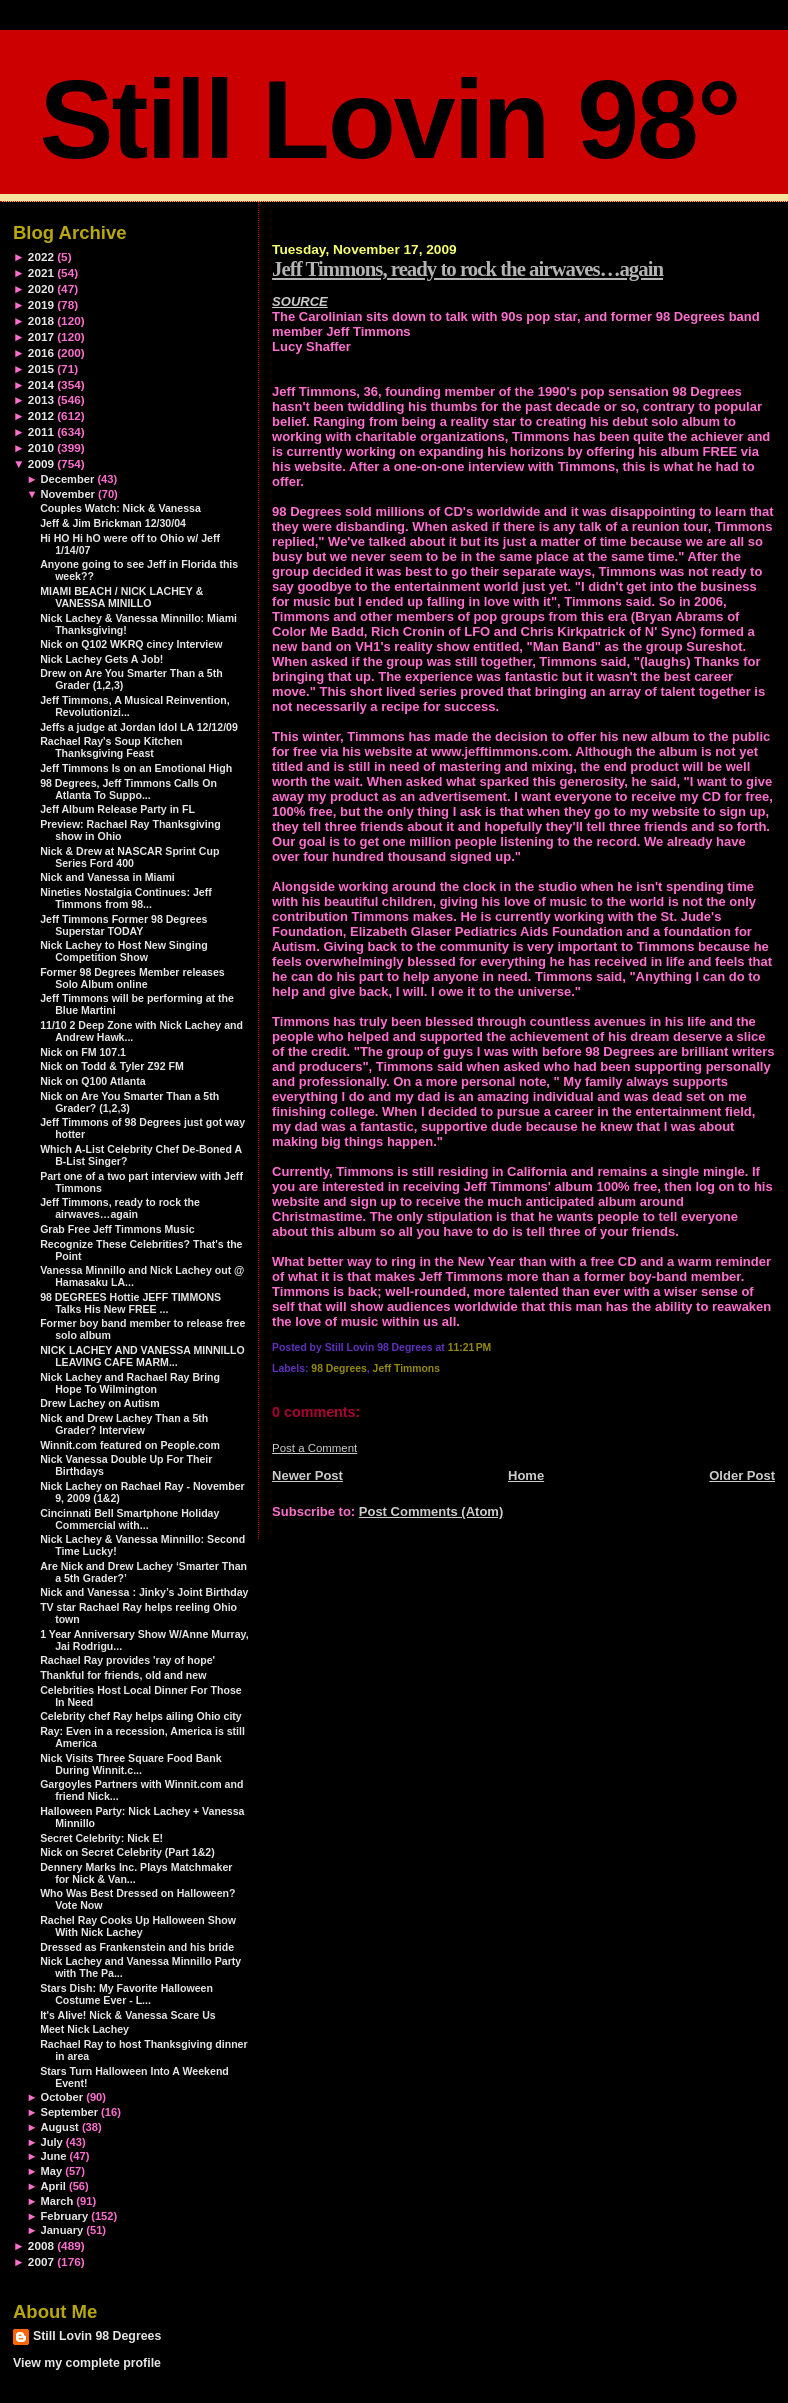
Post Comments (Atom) (431, 1511)
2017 (41, 336)
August (59, 2127)
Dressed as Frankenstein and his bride (137, 1947)
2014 (41, 384)
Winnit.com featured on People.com (130, 1445)
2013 (41, 399)
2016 (41, 352)
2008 (41, 2245)
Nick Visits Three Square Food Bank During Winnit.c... (130, 1764)
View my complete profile (87, 2363)
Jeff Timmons (406, 1368)
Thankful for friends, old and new (123, 1675)
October (61, 2097)
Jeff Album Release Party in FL (117, 809)
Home (526, 1475)
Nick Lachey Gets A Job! (101, 659)
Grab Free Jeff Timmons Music (117, 1229)
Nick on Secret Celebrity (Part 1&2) (127, 1852)
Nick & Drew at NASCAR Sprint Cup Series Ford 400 (129, 857)
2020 (41, 288)
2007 (41, 2261)
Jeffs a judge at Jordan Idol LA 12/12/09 (139, 727)
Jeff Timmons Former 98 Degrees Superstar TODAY (123, 925)
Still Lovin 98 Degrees (97, 2336)
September (69, 2112)
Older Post (742, 1475)
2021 (41, 272)
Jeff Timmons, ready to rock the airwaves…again (467, 268)
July (51, 2142)
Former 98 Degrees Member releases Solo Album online (132, 978)
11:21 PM (470, 1347)
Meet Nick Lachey (84, 2029)
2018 (41, 320)
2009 (41, 463)
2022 (41, 256)
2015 (41, 368)
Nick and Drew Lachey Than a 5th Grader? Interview (124, 1424)
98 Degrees (338, 1368)
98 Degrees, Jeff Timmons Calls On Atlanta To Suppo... (128, 789)
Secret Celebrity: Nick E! (101, 1838)
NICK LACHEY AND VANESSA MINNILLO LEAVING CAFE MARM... (142, 1356)
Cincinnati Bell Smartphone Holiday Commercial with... (129, 1519)
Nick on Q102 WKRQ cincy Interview (131, 644)
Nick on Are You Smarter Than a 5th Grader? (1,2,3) (129, 1102)
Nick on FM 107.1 (83, 1052)
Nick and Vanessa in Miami (107, 877)
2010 (41, 447)
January (61, 2230)
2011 (41, 431)
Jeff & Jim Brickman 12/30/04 (113, 523)
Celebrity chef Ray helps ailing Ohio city (141, 1716)
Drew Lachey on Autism (100, 1403)
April (52, 2186)
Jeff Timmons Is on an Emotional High (136, 768)
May (51, 2171)
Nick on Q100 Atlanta (92, 1081)
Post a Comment (314, 1448)
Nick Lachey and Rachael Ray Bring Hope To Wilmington (130, 1383)
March (56, 2201)
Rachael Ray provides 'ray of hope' (127, 1660)
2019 (41, 304)
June (53, 2156)
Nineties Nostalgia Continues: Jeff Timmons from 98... (126, 898)
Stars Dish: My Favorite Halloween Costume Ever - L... (126, 1994)
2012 (41, 415)
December (67, 479)
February (64, 2216)
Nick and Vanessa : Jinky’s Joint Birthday (144, 1592)
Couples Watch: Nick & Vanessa (120, 508)
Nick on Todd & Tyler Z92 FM (112, 1066)
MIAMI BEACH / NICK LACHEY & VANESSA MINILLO (121, 597)
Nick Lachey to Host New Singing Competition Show (124, 951)
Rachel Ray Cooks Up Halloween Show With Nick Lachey (138, 1926)
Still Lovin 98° (389, 119)
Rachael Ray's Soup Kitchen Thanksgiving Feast (111, 747)
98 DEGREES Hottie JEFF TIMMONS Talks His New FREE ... (130, 1303)
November (67, 494)
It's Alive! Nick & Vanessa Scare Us (128, 2015)
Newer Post (307, 1475)
